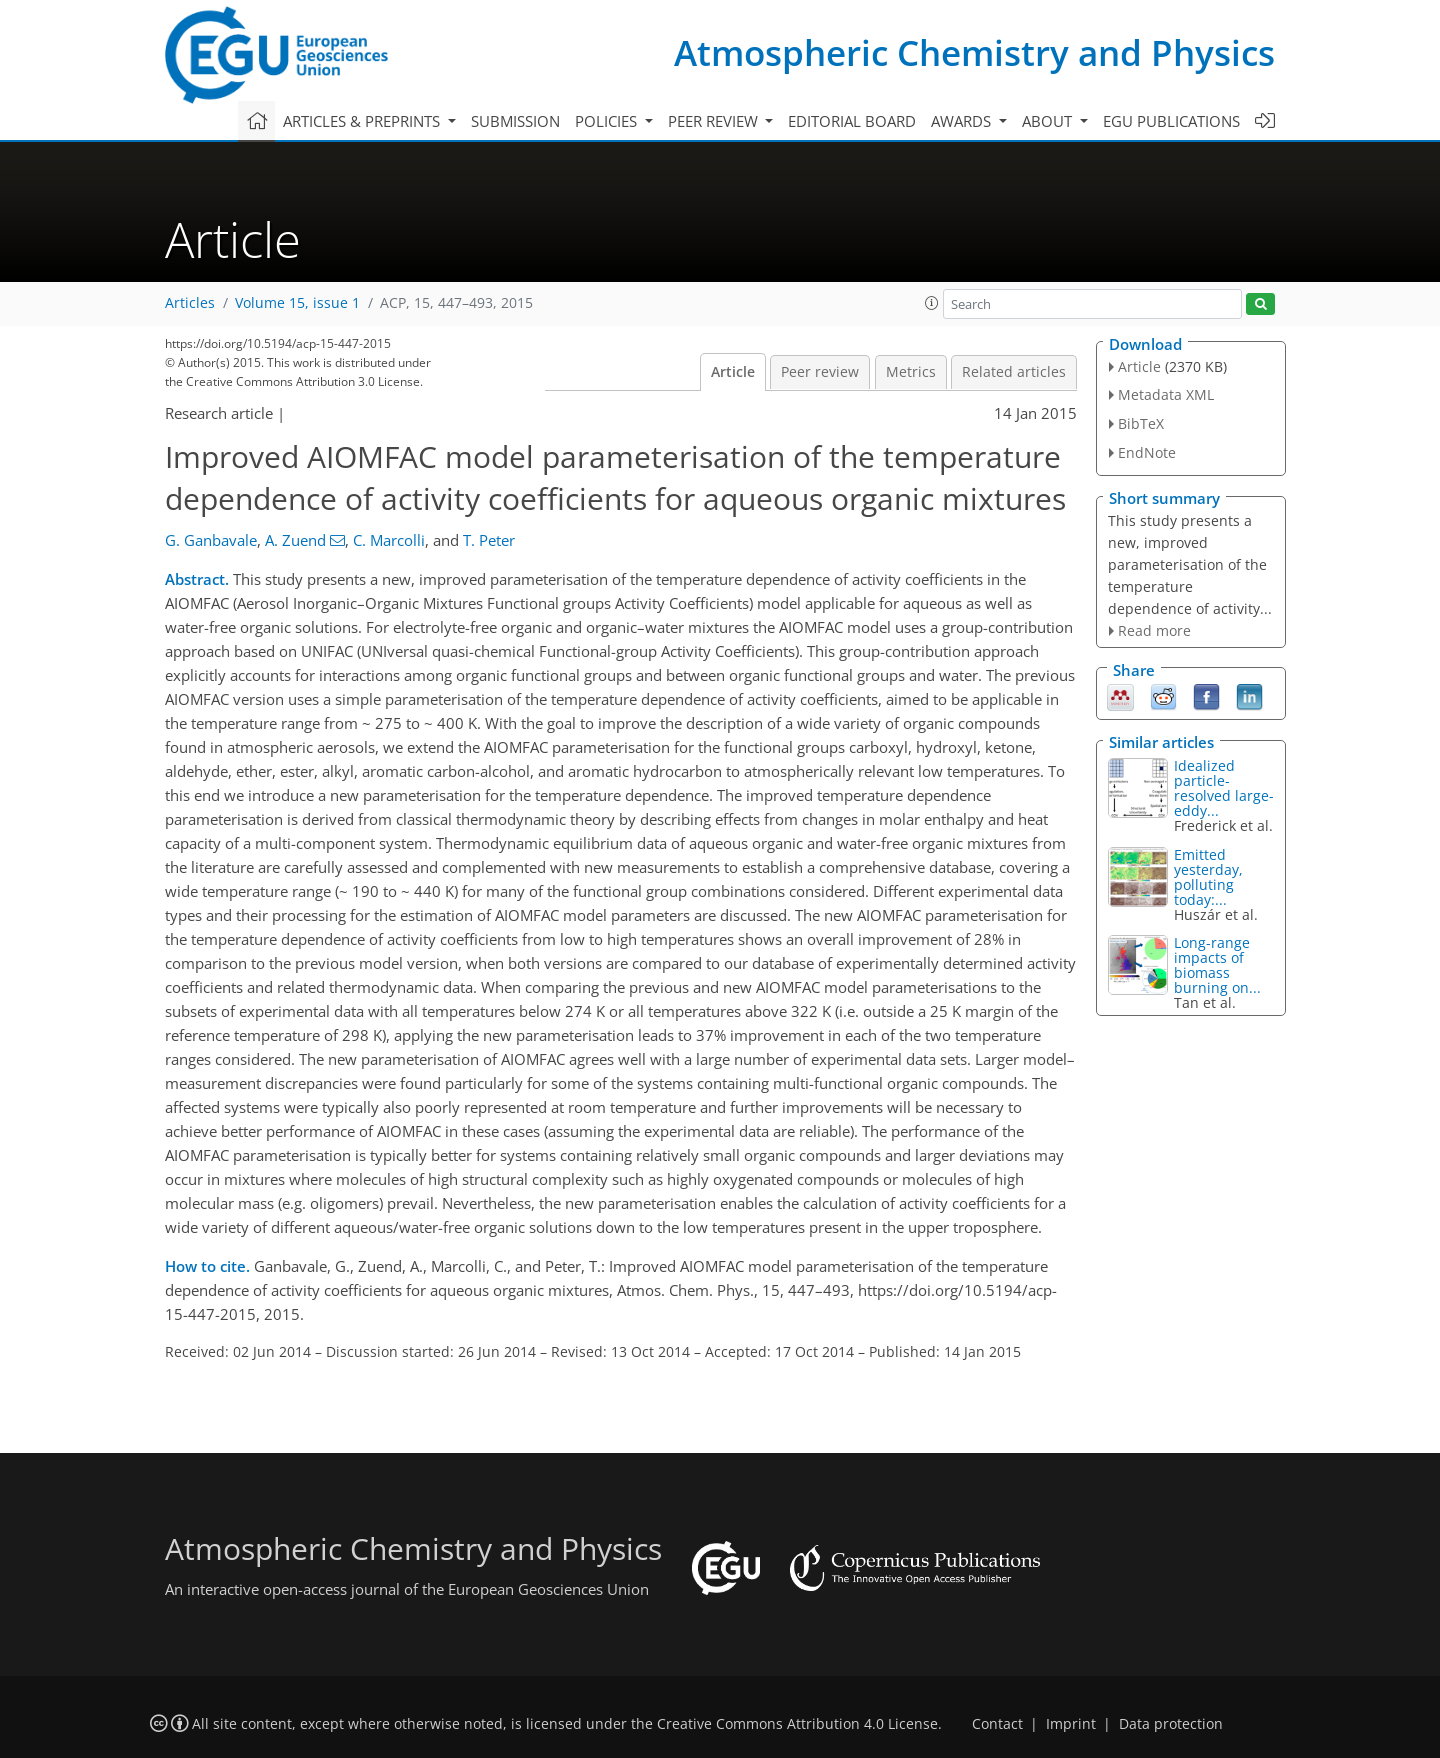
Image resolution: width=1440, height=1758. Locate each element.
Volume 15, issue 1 (297, 303)
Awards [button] (963, 121)
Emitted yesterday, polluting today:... (1208, 877)
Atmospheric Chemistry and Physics (974, 52)
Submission (515, 121)
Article (733, 372)
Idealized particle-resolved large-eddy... (1224, 788)
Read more (1154, 630)
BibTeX (1141, 423)
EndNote (1147, 452)
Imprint (1071, 1724)
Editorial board (852, 121)
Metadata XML (1166, 394)
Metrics (911, 372)
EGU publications (1171, 121)
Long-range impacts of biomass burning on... (1217, 965)
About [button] (1049, 121)
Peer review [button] (715, 121)
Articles (190, 303)
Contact (997, 1724)
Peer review (820, 372)
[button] (932, 303)
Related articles (1014, 372)
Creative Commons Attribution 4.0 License (797, 1724)
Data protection (1171, 1724)
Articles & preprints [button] (363, 121)
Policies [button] (608, 121)
